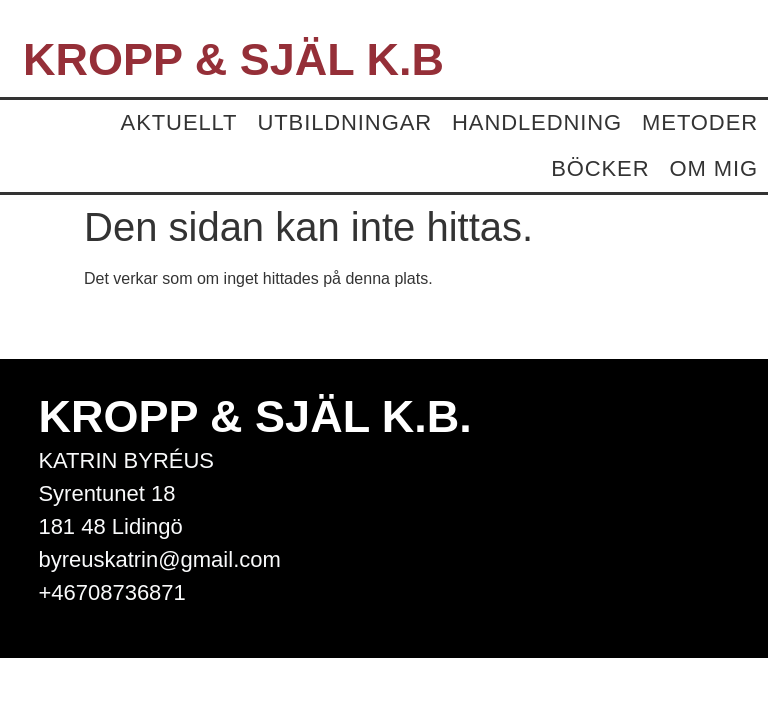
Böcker (600, 168)
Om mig (713, 168)
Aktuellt (179, 122)
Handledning (537, 122)
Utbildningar (344, 122)
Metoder (700, 122)
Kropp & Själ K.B (233, 59)
